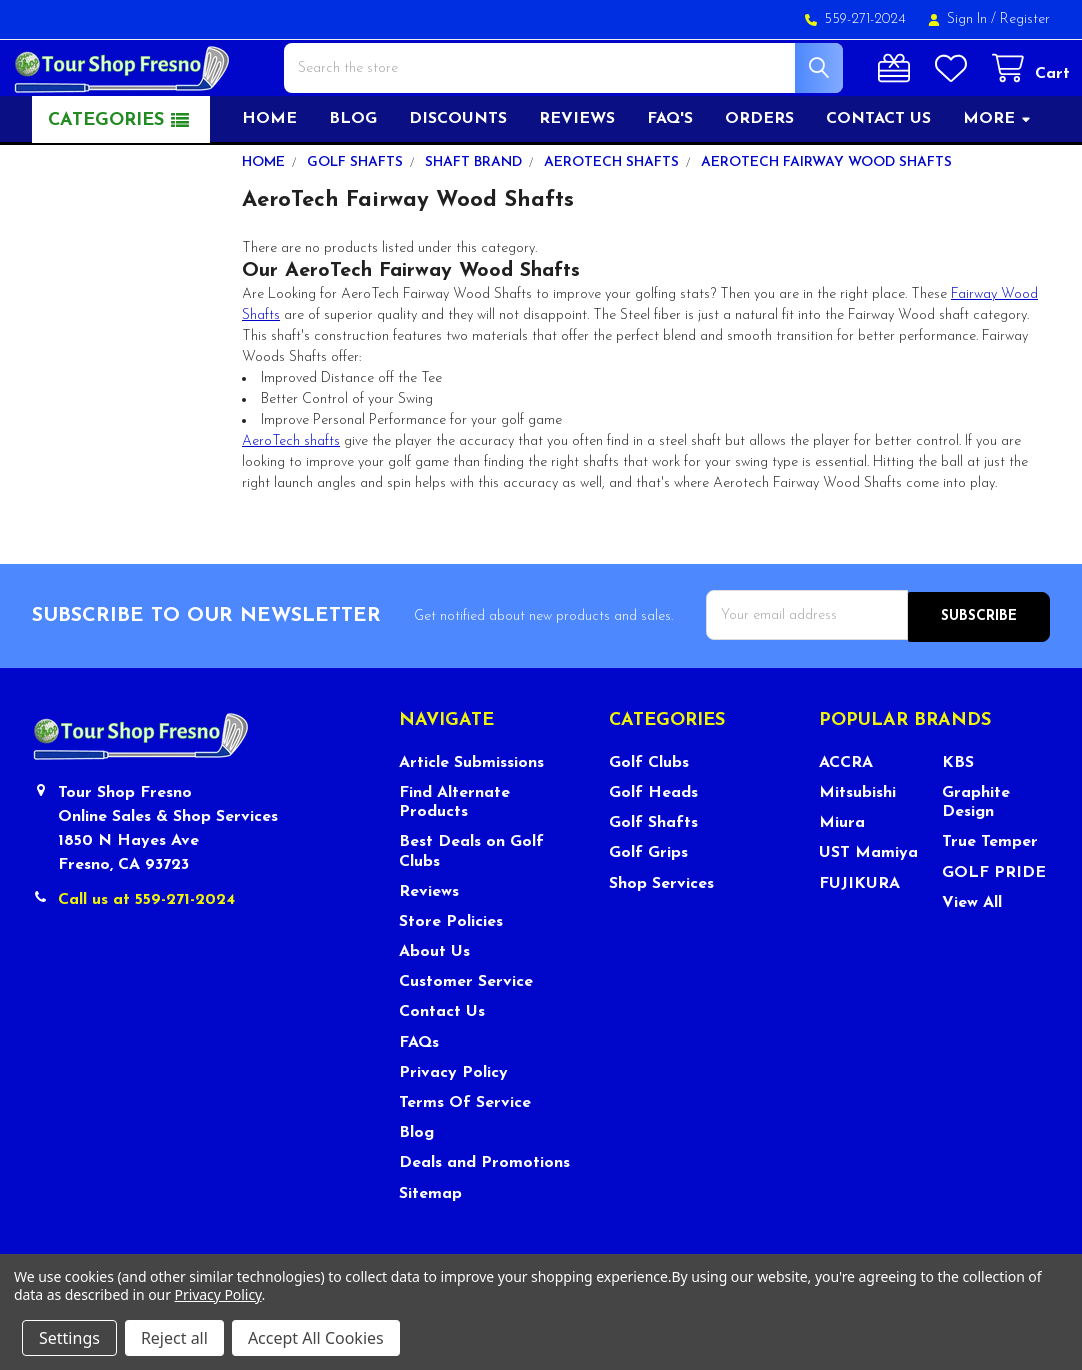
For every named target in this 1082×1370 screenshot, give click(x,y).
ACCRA (846, 819)
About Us (434, 1008)
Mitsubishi (857, 849)
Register (1025, 19)
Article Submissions (471, 819)
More (997, 177)
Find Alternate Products (454, 858)
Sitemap (430, 1249)
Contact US (878, 177)
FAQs (419, 1099)
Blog (353, 177)
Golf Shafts (653, 879)
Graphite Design (976, 858)
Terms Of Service (465, 1159)
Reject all (174, 1338)
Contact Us (442, 1068)
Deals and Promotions (484, 1219)
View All (972, 959)
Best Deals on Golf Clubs (471, 907)
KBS (958, 819)
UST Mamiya (868, 909)
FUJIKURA (859, 940)
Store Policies (451, 978)
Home (269, 177)
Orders (759, 177)
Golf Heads (653, 849)
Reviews (577, 177)
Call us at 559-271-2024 (146, 956)
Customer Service (466, 1038)
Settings (69, 1338)
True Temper (990, 898)
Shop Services (661, 940)
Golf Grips (648, 909)
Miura (842, 879)
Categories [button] (106, 178)
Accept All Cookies (316, 1338)
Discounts (458, 177)
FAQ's (670, 177)
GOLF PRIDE (994, 929)
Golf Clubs (649, 819)
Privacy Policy (453, 1129)
